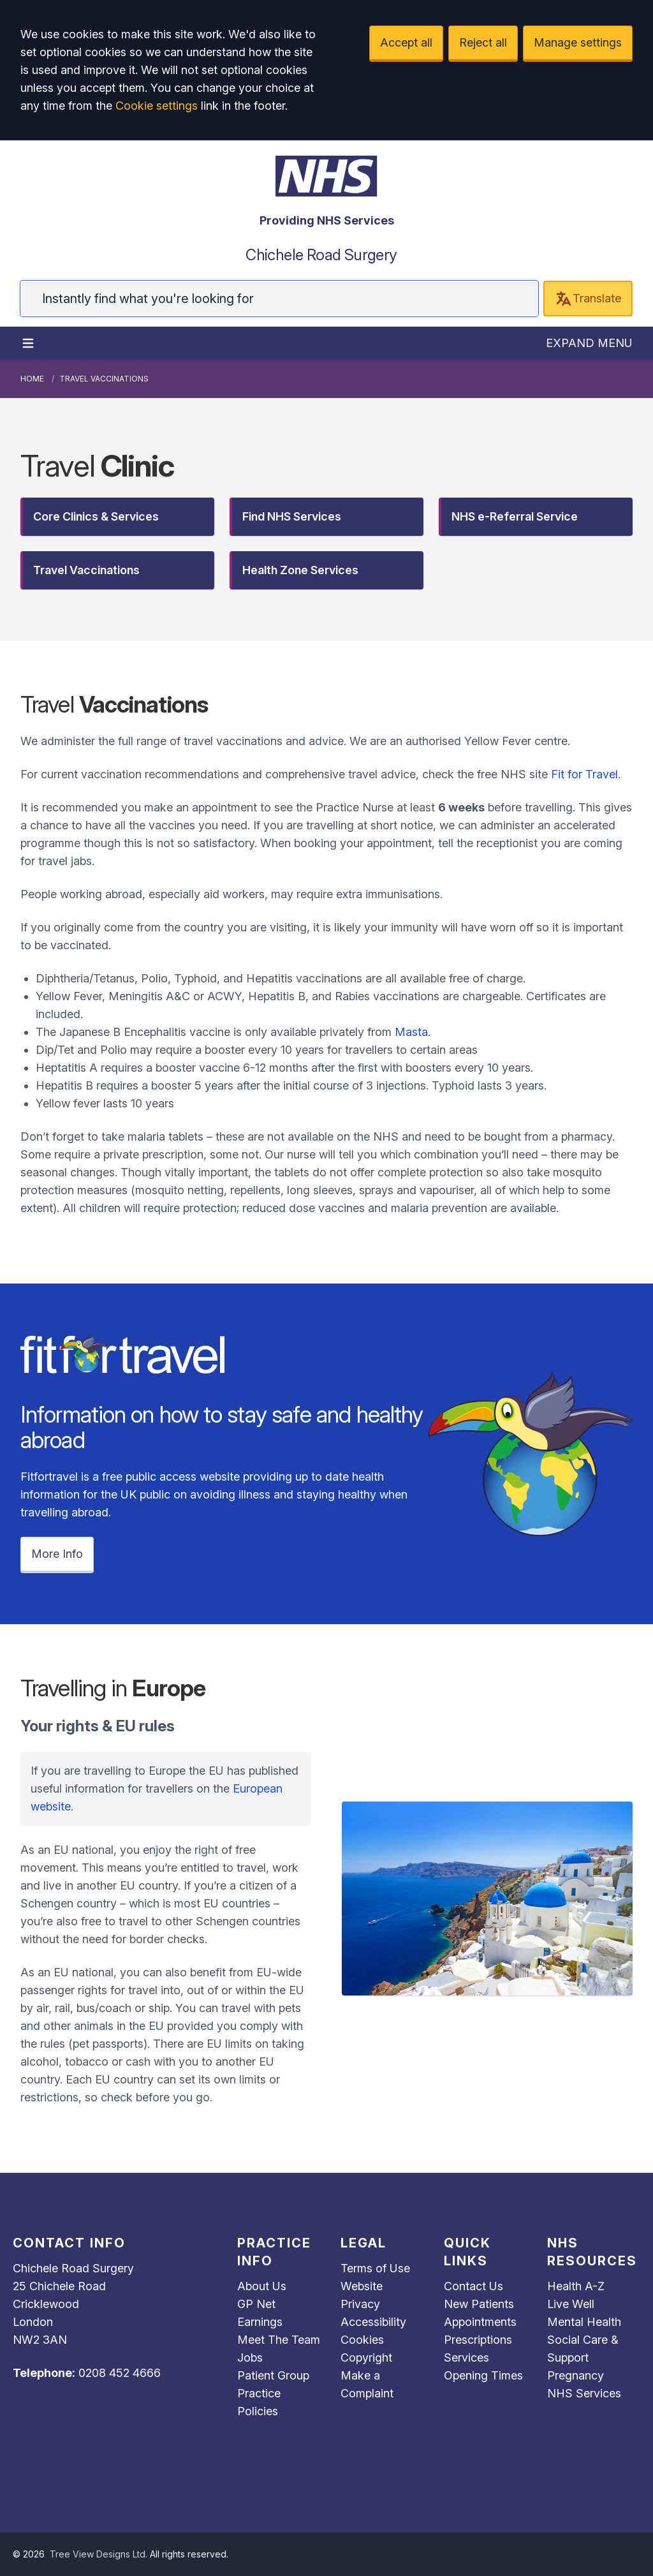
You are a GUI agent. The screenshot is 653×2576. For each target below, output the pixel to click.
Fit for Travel (584, 774)
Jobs (250, 2357)
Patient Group (273, 2375)
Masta (411, 1032)
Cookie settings (156, 105)
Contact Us (473, 2286)
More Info (57, 1553)
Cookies (362, 2339)
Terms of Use (375, 2268)
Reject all (483, 42)
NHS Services (584, 2393)
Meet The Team (278, 2339)
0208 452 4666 (119, 2373)
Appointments (480, 2321)
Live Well (570, 2304)
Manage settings (578, 42)
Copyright (366, 2357)
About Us (261, 2286)
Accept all (406, 42)
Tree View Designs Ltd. (98, 2554)
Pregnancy (575, 2375)
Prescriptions (478, 2339)
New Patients (479, 2304)
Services (466, 2357)
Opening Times (483, 2375)
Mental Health (584, 2321)
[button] (117, 517)
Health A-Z (576, 2286)
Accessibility (373, 2321)
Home (32, 378)
